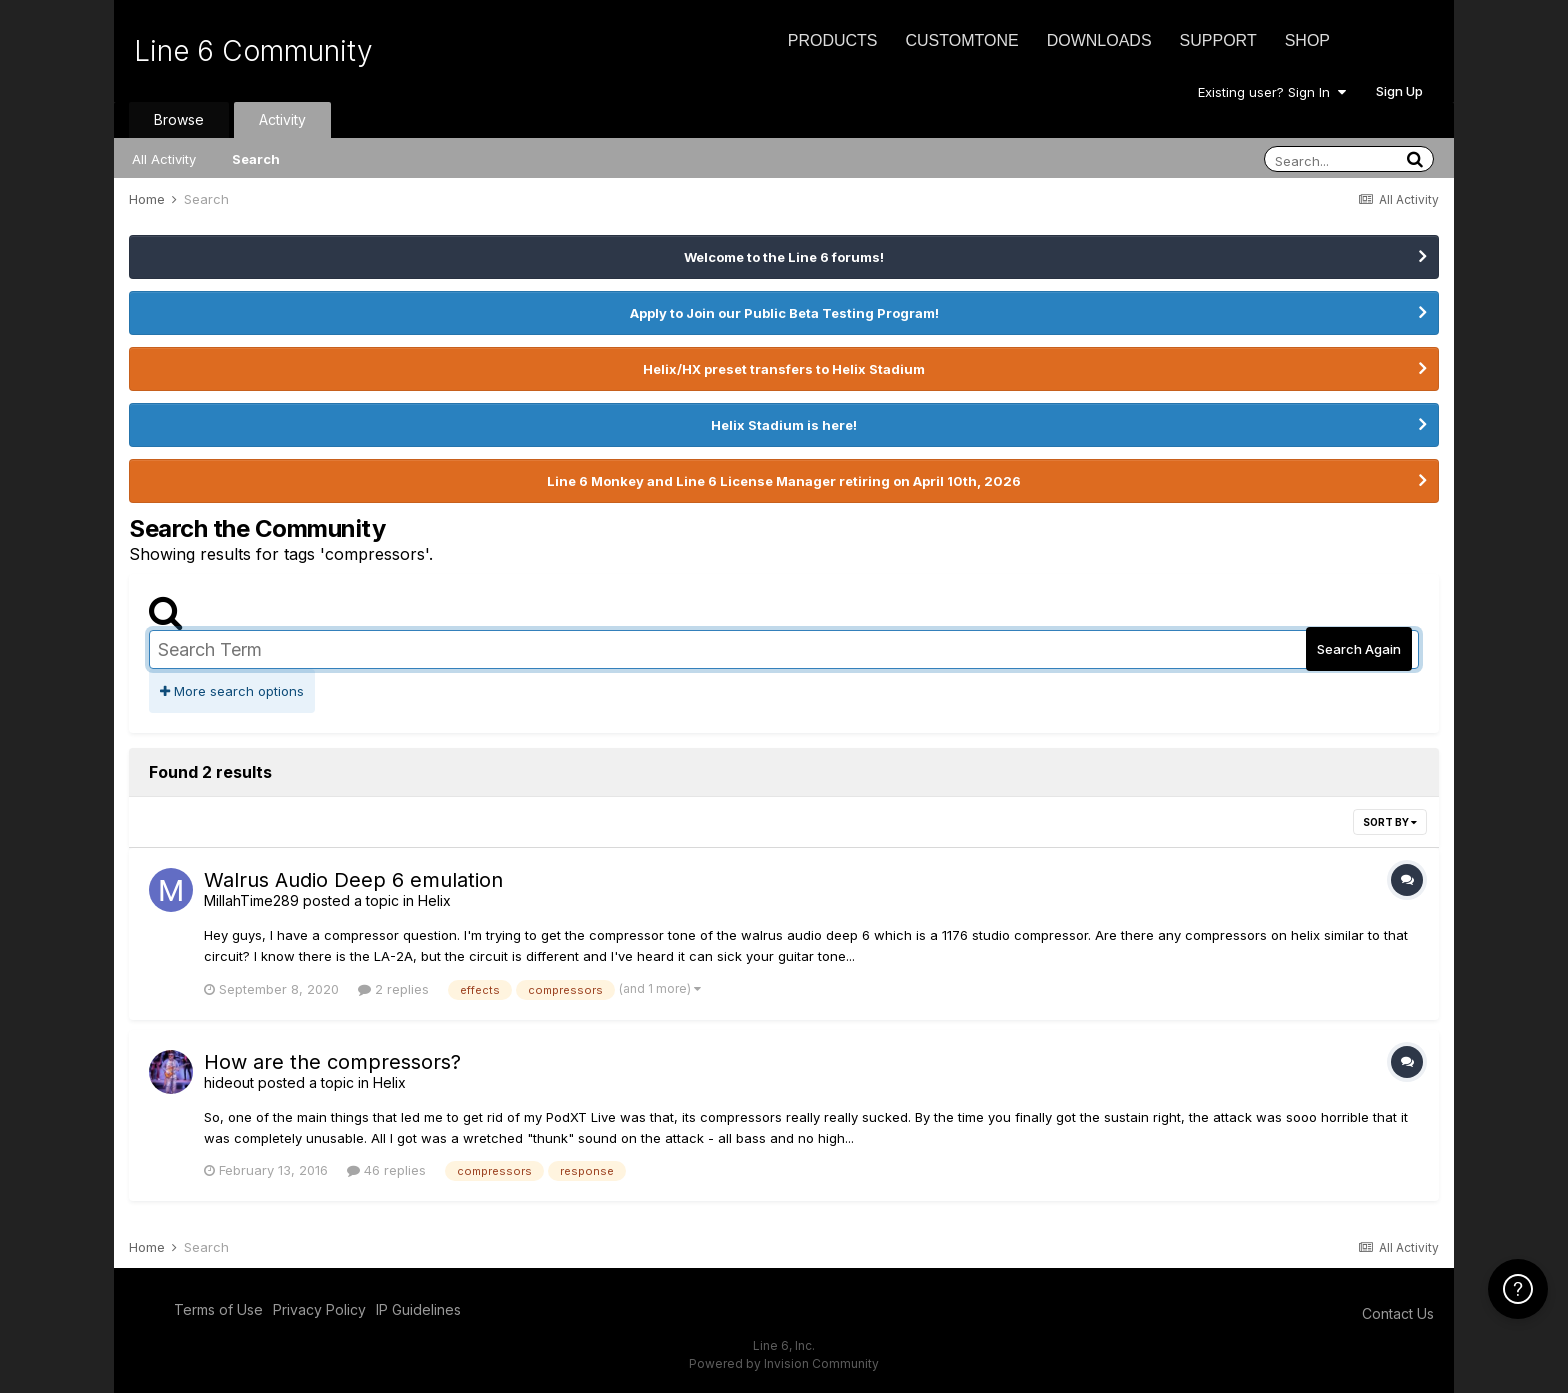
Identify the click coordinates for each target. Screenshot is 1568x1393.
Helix (434, 900)
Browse (179, 119)
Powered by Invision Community (784, 1363)
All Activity (164, 159)
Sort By (1390, 822)
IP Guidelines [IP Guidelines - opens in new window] (418, 1309)
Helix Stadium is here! (784, 425)
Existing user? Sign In (1272, 92)
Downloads (1099, 40)
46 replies (386, 1170)
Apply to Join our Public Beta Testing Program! (784, 313)
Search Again (1359, 649)
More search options (232, 691)
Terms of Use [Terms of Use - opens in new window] (218, 1309)
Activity (282, 119)
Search (256, 159)
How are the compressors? (332, 1062)
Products (833, 40)
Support (1218, 40)
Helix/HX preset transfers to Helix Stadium (784, 369)
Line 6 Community (253, 51)
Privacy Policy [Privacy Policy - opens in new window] (319, 1309)
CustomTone (961, 40)
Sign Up (1399, 91)
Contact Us (1398, 1313)
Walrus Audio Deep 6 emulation (353, 880)
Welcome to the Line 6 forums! (784, 257)
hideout (229, 1082)
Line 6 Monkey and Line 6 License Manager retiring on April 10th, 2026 (784, 481)
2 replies (393, 989)
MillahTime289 (251, 900)
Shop (1307, 40)
